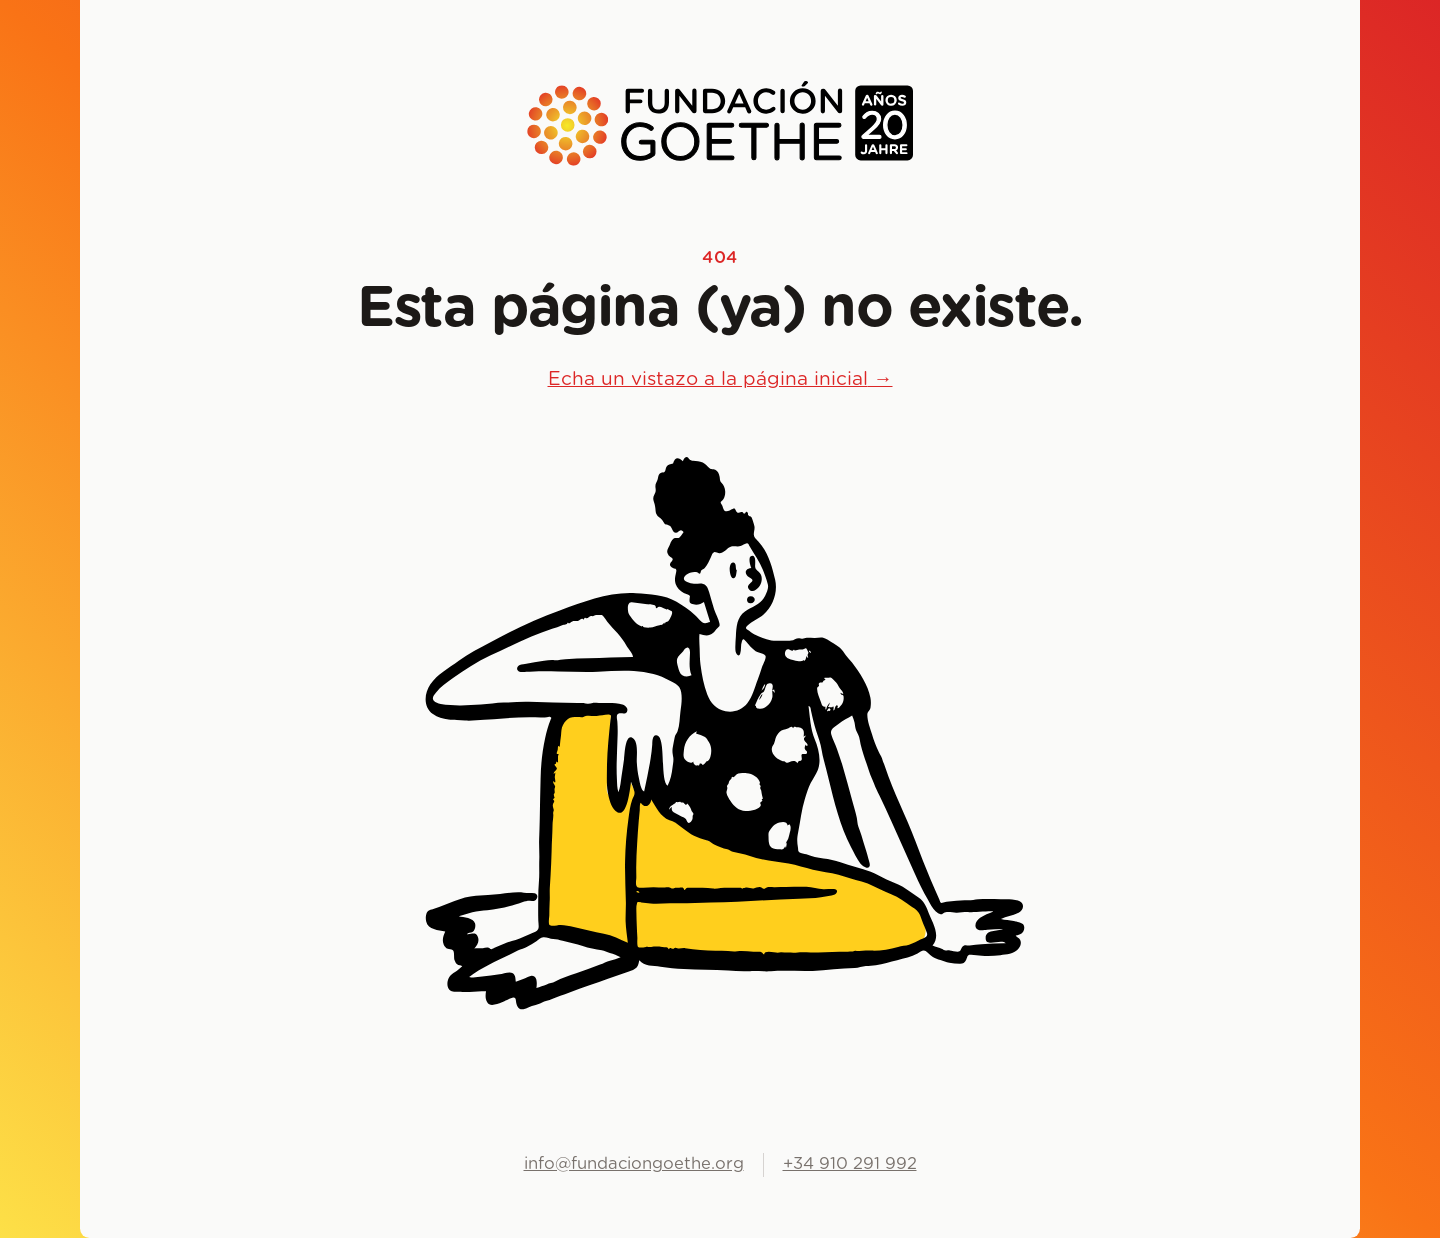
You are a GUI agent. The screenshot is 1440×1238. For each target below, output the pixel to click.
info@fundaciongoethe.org (634, 1164)
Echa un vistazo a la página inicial (720, 379)
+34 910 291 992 (850, 1164)
